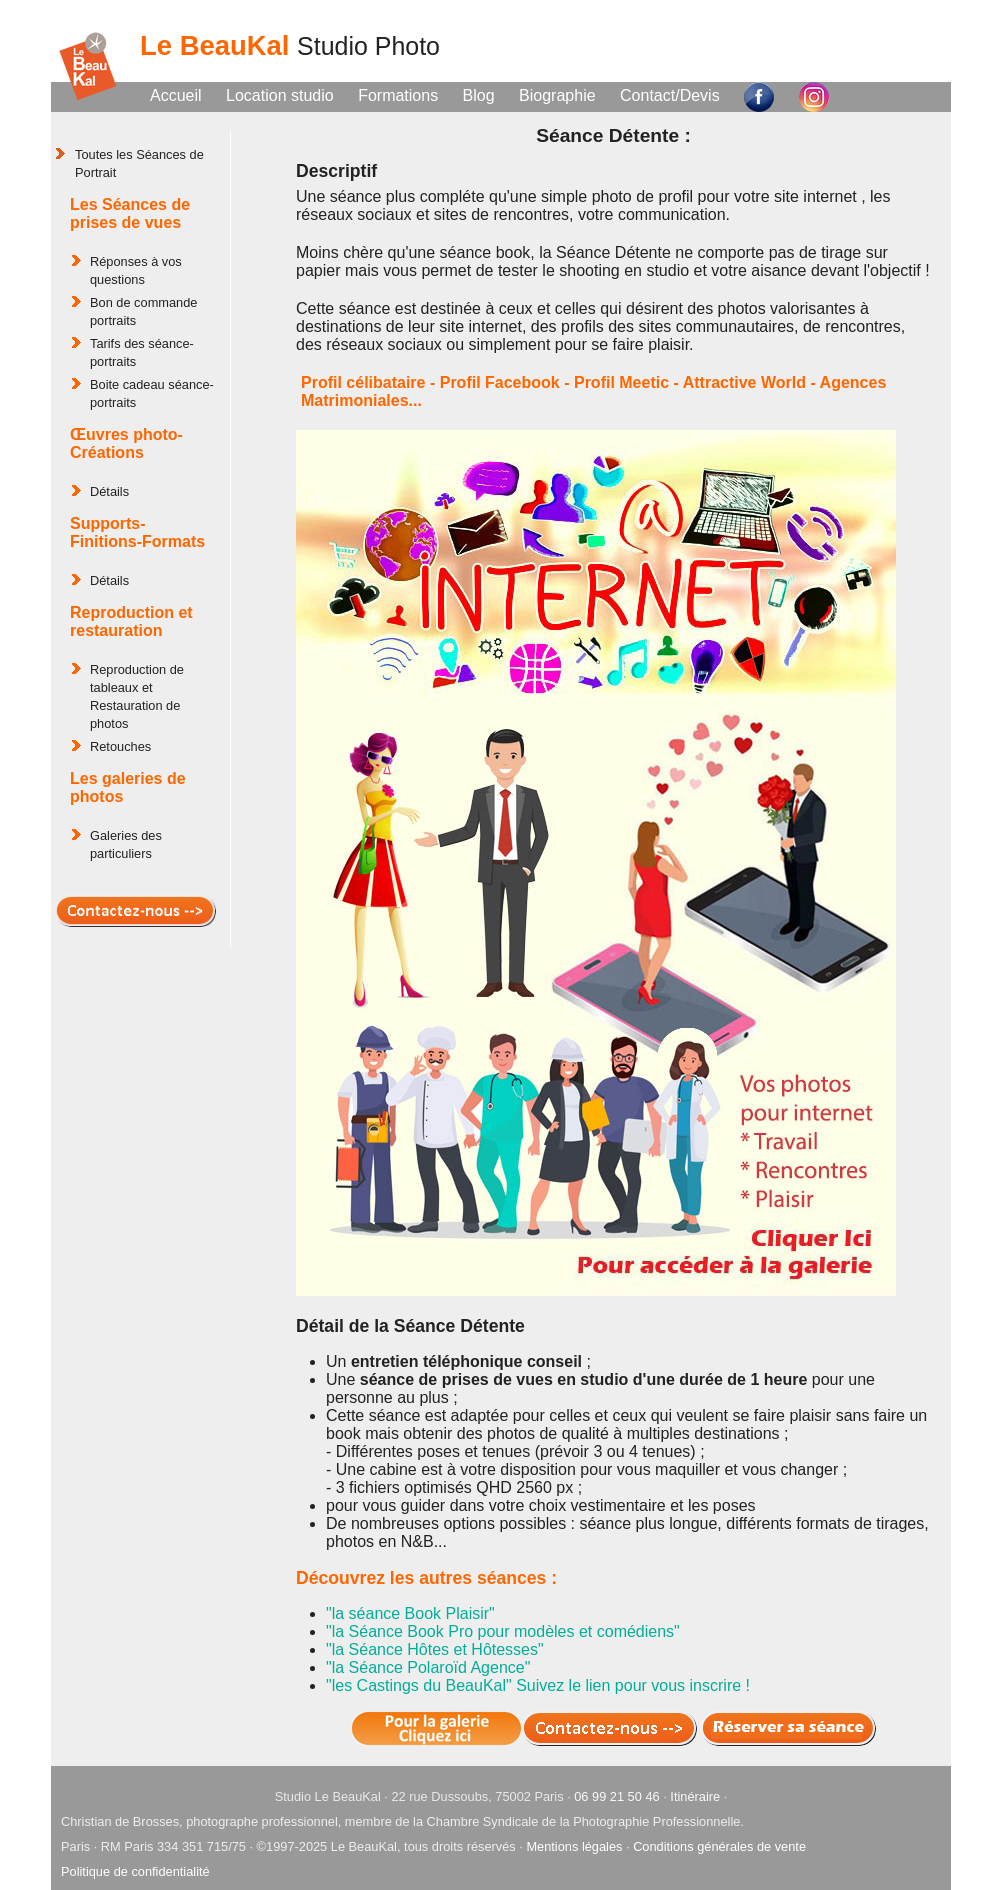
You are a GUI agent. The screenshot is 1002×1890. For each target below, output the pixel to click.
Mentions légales (574, 1846)
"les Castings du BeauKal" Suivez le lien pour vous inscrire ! (538, 1685)
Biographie (557, 95)
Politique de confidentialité (135, 1871)
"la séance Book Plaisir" (410, 1613)
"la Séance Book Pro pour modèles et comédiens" (503, 1631)
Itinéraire (695, 1796)
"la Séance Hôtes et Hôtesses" (435, 1649)
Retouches (120, 746)
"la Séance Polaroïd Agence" (428, 1667)
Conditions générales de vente (719, 1846)
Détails (109, 491)
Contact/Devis (670, 95)
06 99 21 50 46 (616, 1796)
